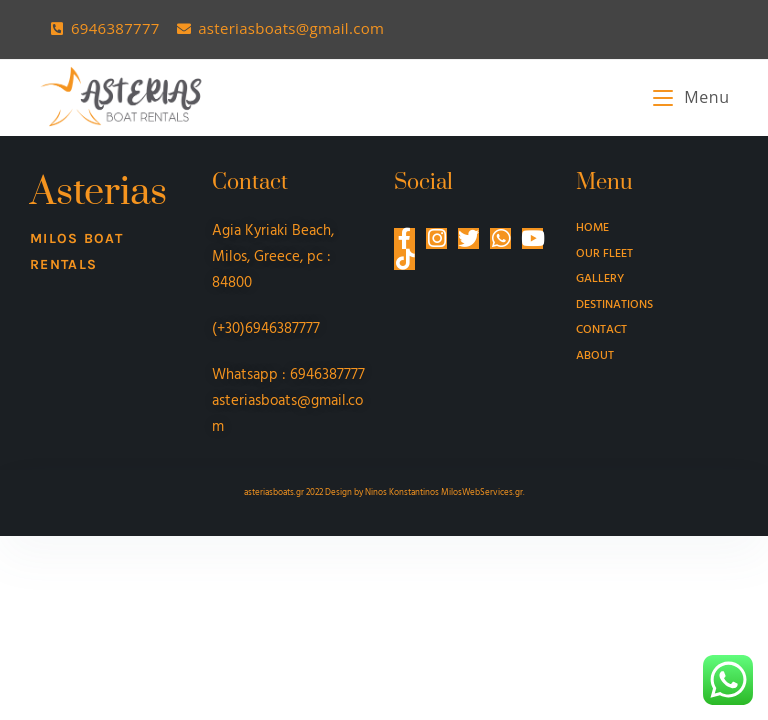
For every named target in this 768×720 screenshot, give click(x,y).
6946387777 (327, 375)
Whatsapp (245, 375)
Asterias (98, 192)
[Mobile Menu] (691, 97)
